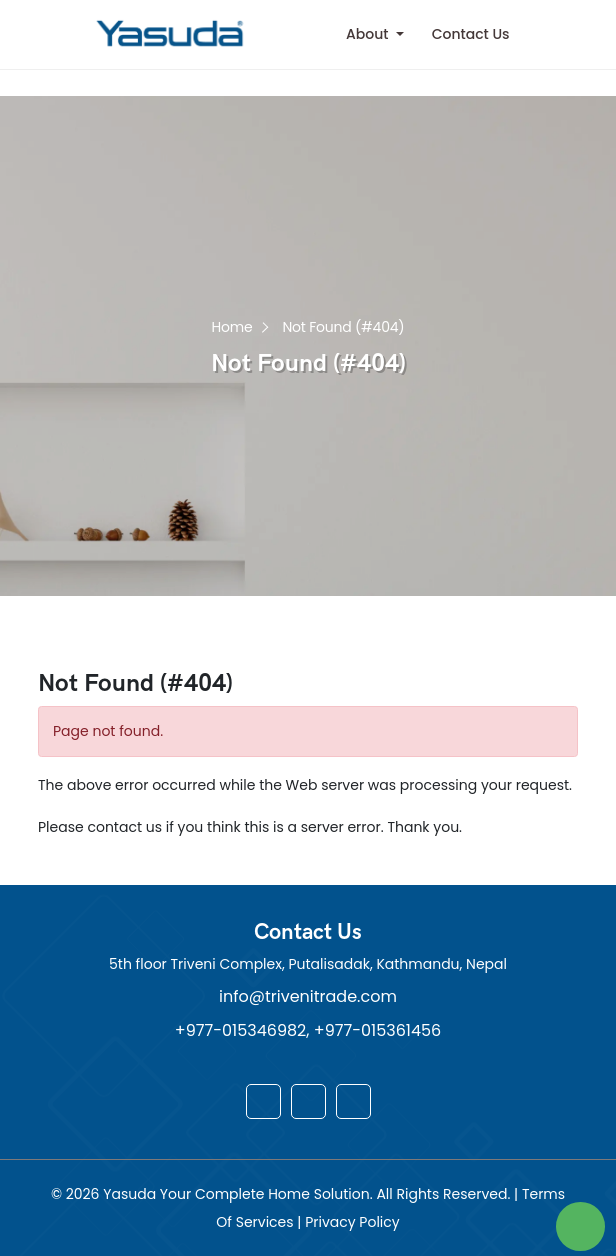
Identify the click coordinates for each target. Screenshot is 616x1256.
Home (232, 325)
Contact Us (471, 34)
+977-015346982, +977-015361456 (308, 1030)
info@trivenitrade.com (308, 996)
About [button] (369, 34)
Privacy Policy (352, 1222)
